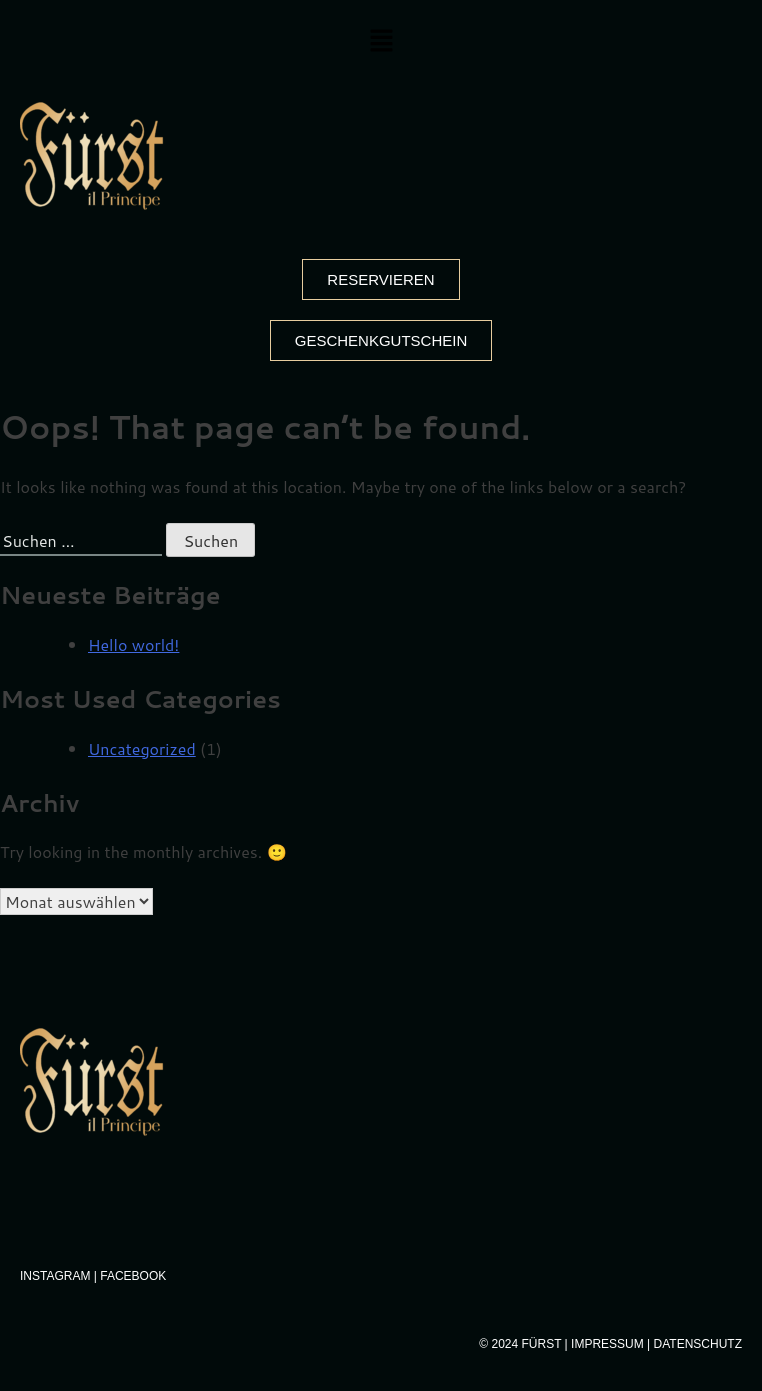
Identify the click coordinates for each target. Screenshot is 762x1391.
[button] (381, 41)
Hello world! (133, 644)
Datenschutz (698, 1344)
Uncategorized (142, 748)
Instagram (55, 1276)
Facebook (133, 1276)
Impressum (607, 1344)
